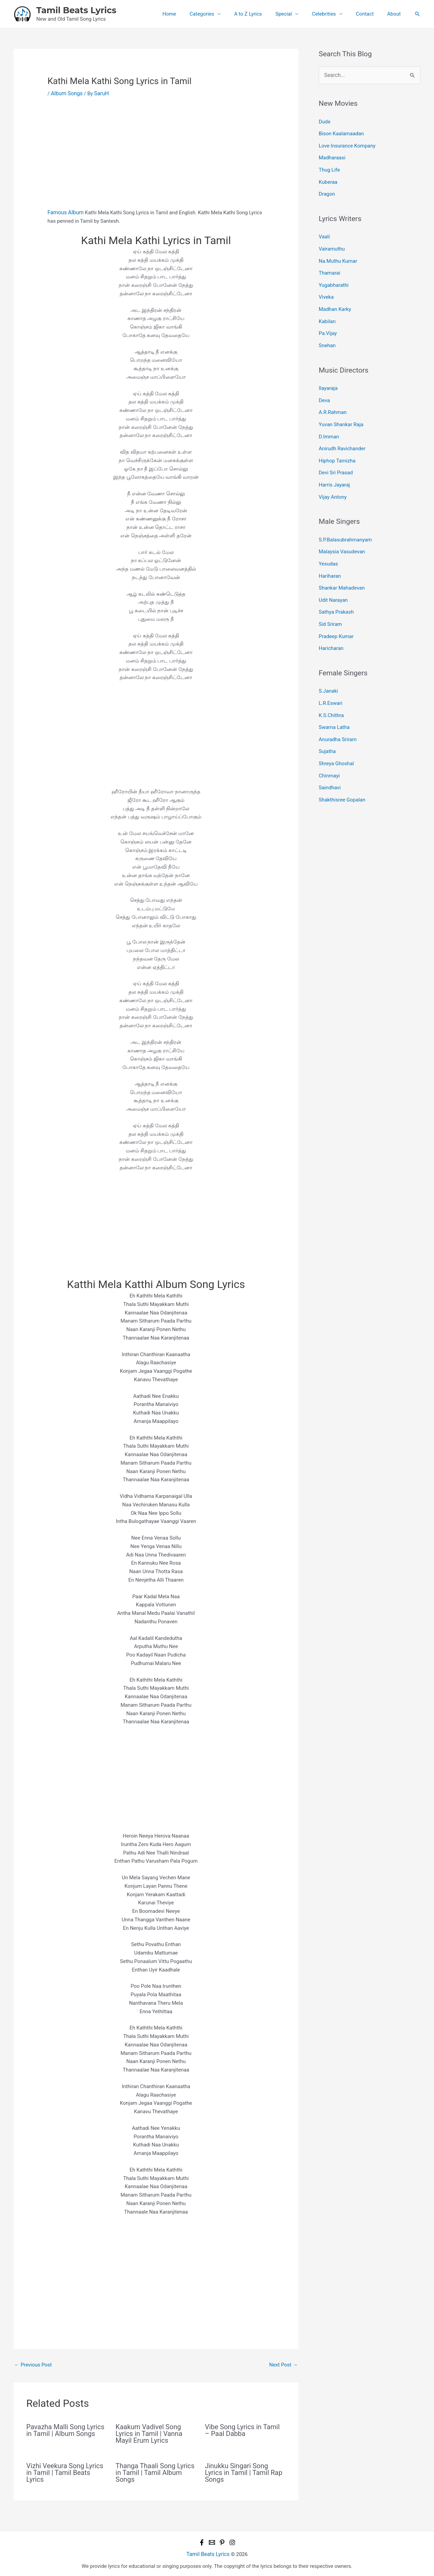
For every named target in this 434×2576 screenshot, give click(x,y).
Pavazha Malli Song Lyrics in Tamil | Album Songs (65, 2429)
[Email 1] (212, 2542)
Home (191, 14)
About (395, 14)
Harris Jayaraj (334, 468)
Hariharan (330, 556)
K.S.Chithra (331, 690)
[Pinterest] (222, 2542)
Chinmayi (329, 747)
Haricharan (331, 625)
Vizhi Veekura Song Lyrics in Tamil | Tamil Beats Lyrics (64, 2471)
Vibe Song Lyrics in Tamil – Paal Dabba (242, 2429)
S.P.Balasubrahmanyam (345, 522)
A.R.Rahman (333, 400)
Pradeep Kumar (336, 614)
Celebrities (332, 14)
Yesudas (328, 545)
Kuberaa (328, 178)
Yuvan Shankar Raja (341, 411)
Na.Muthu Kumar (338, 255)
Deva (324, 388)
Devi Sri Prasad (336, 457)
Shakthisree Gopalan (342, 770)
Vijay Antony (333, 480)
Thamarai (329, 266)
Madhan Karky (335, 300)
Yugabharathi (334, 277)
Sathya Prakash (336, 591)
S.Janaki (328, 667)
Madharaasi (332, 155)
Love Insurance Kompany (347, 144)
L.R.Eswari (330, 679)
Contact (370, 14)
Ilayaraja (328, 377)
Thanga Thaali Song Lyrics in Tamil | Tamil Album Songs (155, 2471)
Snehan (327, 335)
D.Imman (329, 423)
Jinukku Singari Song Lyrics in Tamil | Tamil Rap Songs (243, 2471)
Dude (325, 121)
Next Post (283, 2364)
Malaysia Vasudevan (342, 534)
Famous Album (64, 212)
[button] (417, 14)
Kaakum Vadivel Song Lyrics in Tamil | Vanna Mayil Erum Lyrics (149, 2432)
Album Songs (66, 93)
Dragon (327, 189)
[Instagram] (232, 2542)
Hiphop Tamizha (337, 445)
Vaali (324, 232)
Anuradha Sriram (338, 713)
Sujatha (327, 724)
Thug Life (329, 166)
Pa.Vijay (328, 323)
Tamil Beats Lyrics (76, 10)
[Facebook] (202, 2542)
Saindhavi (330, 759)
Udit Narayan (333, 579)
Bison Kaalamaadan (341, 132)
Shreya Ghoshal (336, 736)
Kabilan (327, 312)
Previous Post (33, 2364)
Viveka (326, 289)
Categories (220, 14)
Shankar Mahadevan (342, 568)
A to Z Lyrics (263, 14)
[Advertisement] (155, 157)
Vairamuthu (332, 243)
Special (295, 14)
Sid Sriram (330, 602)
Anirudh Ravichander (342, 434)
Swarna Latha (334, 701)
